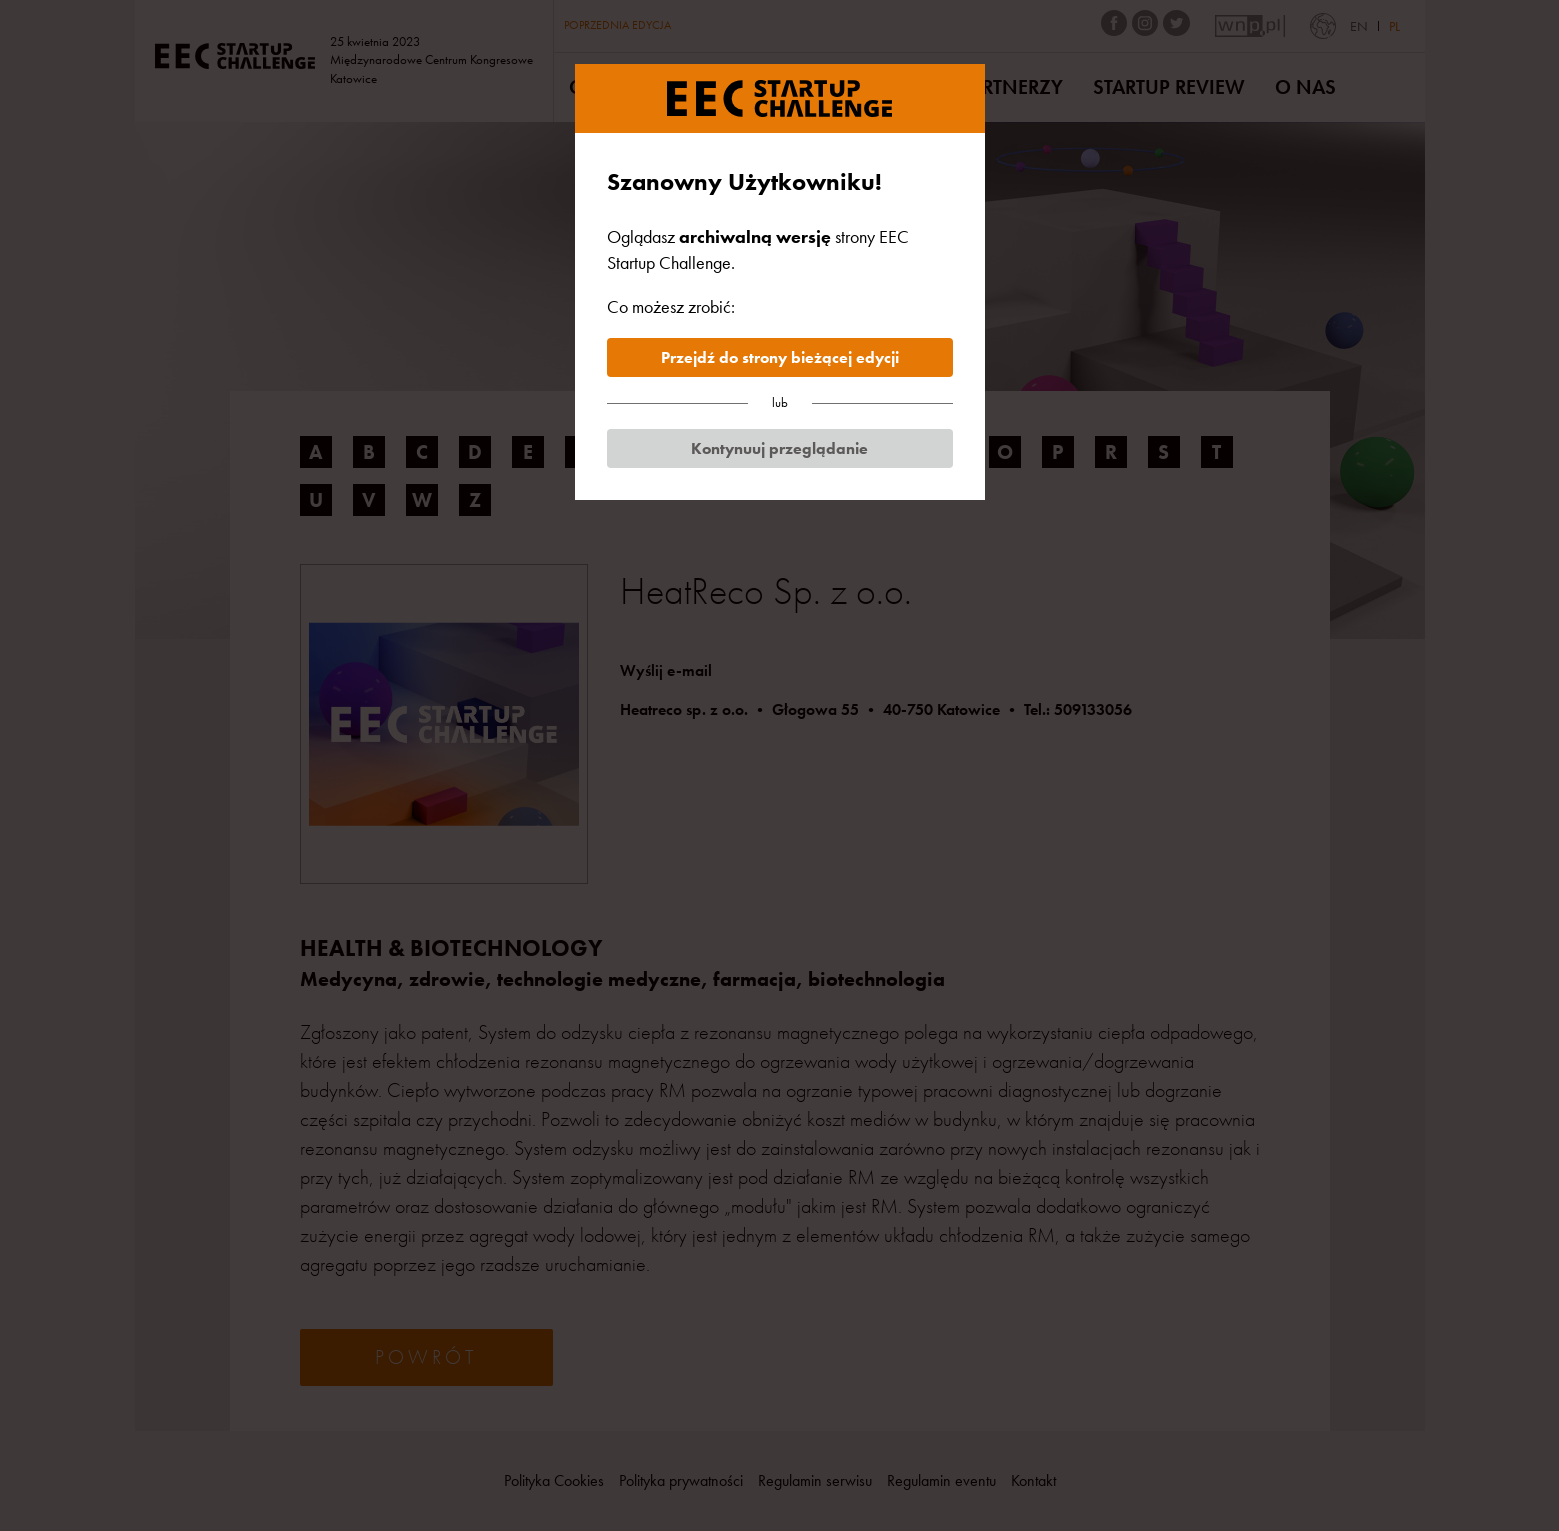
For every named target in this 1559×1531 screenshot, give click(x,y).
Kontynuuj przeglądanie (779, 448)
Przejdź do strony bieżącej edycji (780, 357)
